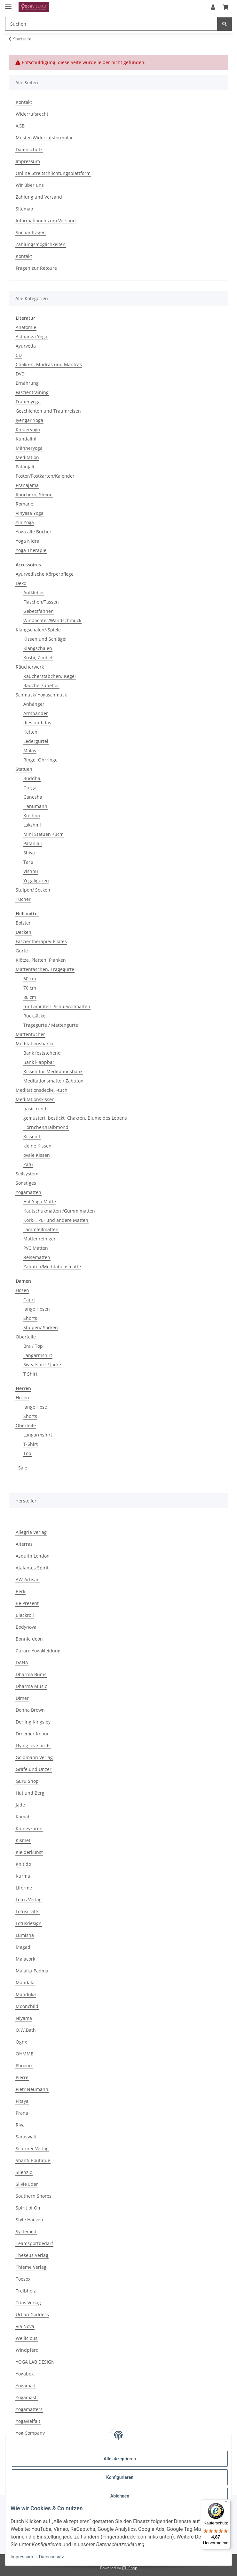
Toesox (23, 2279)
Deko (21, 583)
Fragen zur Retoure (36, 268)
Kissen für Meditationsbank (53, 1071)
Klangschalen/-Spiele (38, 630)
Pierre (22, 2077)
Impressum (22, 2556)
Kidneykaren (29, 1828)
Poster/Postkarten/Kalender (45, 476)
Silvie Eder (27, 2184)
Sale (22, 1468)
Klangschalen (37, 648)
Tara (28, 862)
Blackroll (25, 1615)
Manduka (26, 1994)
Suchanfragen (31, 232)
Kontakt (24, 102)
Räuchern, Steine (34, 494)
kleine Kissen (37, 1146)
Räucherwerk (30, 667)
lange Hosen (36, 1309)
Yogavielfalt (28, 2421)
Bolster (23, 923)
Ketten (30, 732)
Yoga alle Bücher (33, 532)
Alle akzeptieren (120, 2458)
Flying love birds (33, 1745)
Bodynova (26, 1627)
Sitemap (24, 209)
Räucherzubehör (41, 685)
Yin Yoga (25, 522)
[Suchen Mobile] (111, 24)
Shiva (29, 853)
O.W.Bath (26, 2030)
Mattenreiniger (39, 1239)
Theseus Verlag (32, 2255)
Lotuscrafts (27, 1911)
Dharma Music (31, 1686)
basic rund (34, 1109)
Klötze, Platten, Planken (41, 960)
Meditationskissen (35, 1099)
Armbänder (35, 713)
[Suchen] (224, 24)
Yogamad (26, 2386)
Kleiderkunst (29, 1852)
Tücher (23, 899)
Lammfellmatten (41, 1229)
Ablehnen (119, 2495)
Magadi (24, 1947)
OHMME (24, 2054)
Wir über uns (30, 185)
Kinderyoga (28, 429)
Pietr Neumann (32, 2089)
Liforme (24, 1888)
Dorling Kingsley (33, 1722)
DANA (22, 1662)
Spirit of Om (29, 2208)
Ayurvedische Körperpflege (45, 574)
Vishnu (30, 871)
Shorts (30, 1318)
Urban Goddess (32, 2314)
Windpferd (27, 2350)
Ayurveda (26, 346)
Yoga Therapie (31, 550)
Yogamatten (28, 1192)
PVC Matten (35, 1248)
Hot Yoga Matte (39, 1201)
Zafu (28, 1164)
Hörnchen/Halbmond (45, 1127)
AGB (20, 126)
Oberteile (26, 1337)
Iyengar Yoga (29, 420)
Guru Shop (27, 1781)
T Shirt (30, 1374)
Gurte (22, 951)
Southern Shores (33, 2196)
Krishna (31, 815)
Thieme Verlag (31, 2267)
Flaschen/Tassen (41, 602)
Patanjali (25, 467)
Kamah (23, 1817)
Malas (29, 750)
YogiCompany (30, 2433)
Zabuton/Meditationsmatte (52, 1266)
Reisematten (36, 1257)
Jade (20, 1805)
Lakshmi (32, 825)
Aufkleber (33, 592)
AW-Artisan (28, 1579)
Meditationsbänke (35, 1044)
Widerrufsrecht (32, 114)
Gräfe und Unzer (33, 1769)
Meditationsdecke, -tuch (41, 1090)
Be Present (27, 1603)
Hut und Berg (30, 1793)
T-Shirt (30, 1444)
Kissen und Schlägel (45, 639)
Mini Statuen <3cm (43, 834)
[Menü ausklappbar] (8, 4)
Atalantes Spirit (32, 1568)
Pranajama (27, 485)
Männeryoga (29, 448)
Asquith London (33, 1556)
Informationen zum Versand (46, 221)
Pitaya (22, 2101)
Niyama (24, 2018)
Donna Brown (30, 1710)
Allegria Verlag (31, 1532)
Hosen (22, 1290)
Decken (23, 932)
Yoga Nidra (27, 541)
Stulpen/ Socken (33, 890)
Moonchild (27, 2006)
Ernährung (27, 383)
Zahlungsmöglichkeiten (41, 244)
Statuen (24, 769)
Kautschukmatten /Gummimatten (59, 1211)
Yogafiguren (36, 880)
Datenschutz (51, 2556)
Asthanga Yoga (31, 336)
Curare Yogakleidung (38, 1651)
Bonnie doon (29, 1639)
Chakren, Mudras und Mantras (49, 364)
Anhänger (33, 704)
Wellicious (26, 2338)
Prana (22, 2113)
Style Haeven (29, 2220)
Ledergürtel (35, 741)
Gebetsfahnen (38, 611)
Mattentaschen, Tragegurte (45, 969)
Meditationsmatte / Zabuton (53, 1081)
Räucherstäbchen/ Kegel (49, 676)
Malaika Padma (32, 1971)
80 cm (29, 997)
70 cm (29, 988)
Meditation (27, 457)
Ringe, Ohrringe (40, 760)
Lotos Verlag (29, 1900)
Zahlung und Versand (39, 197)
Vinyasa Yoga (29, 513)
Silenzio (24, 2172)
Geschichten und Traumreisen (48, 411)
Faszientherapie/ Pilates (41, 941)
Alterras (24, 1544)
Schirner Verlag (32, 2148)
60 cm (29, 978)
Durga (29, 788)
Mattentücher (30, 1034)
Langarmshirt (37, 1355)
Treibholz (26, 2291)
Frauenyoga (28, 402)
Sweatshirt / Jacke (42, 1365)
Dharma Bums (31, 1674)
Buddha (31, 778)
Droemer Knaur (32, 1734)
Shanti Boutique (33, 2160)
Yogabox (25, 2374)
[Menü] (227, 2503)
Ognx (21, 2042)
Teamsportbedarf (34, 2243)
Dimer (22, 1698)
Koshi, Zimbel (37, 657)
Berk (20, 1591)
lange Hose (35, 1407)
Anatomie (26, 327)
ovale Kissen (36, 1155)
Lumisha (25, 1935)
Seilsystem (27, 1174)
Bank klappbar (38, 1062)
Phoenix (24, 2065)
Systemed (26, 2231)
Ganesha (32, 797)
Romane (24, 504)
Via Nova (25, 2326)
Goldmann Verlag (34, 1757)
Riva (20, 2125)
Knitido (23, 1864)
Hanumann (35, 806)
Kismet (23, 1840)
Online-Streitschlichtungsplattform (53, 173)
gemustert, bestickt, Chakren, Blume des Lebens (75, 1118)
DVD (20, 374)
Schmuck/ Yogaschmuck (41, 695)
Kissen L (32, 1136)
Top (27, 1453)
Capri (29, 1299)
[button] (213, 7)
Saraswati (26, 2137)
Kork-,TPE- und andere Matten (55, 1220)
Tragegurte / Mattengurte (50, 1025)
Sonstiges (26, 1183)
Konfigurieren (119, 2477)
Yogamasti (27, 2397)
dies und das (37, 723)
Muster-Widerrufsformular (44, 138)
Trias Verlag (28, 2303)
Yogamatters (29, 2409)
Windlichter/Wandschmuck (52, 620)
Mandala (25, 1982)
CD (19, 355)
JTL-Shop (129, 2568)
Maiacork (25, 1959)
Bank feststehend (42, 1053)
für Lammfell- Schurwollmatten (56, 1006)
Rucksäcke (34, 1016)
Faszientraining (32, 392)
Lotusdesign (29, 1923)
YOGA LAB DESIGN (35, 2362)
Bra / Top (33, 1346)
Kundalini (26, 439)
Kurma (23, 1876)
